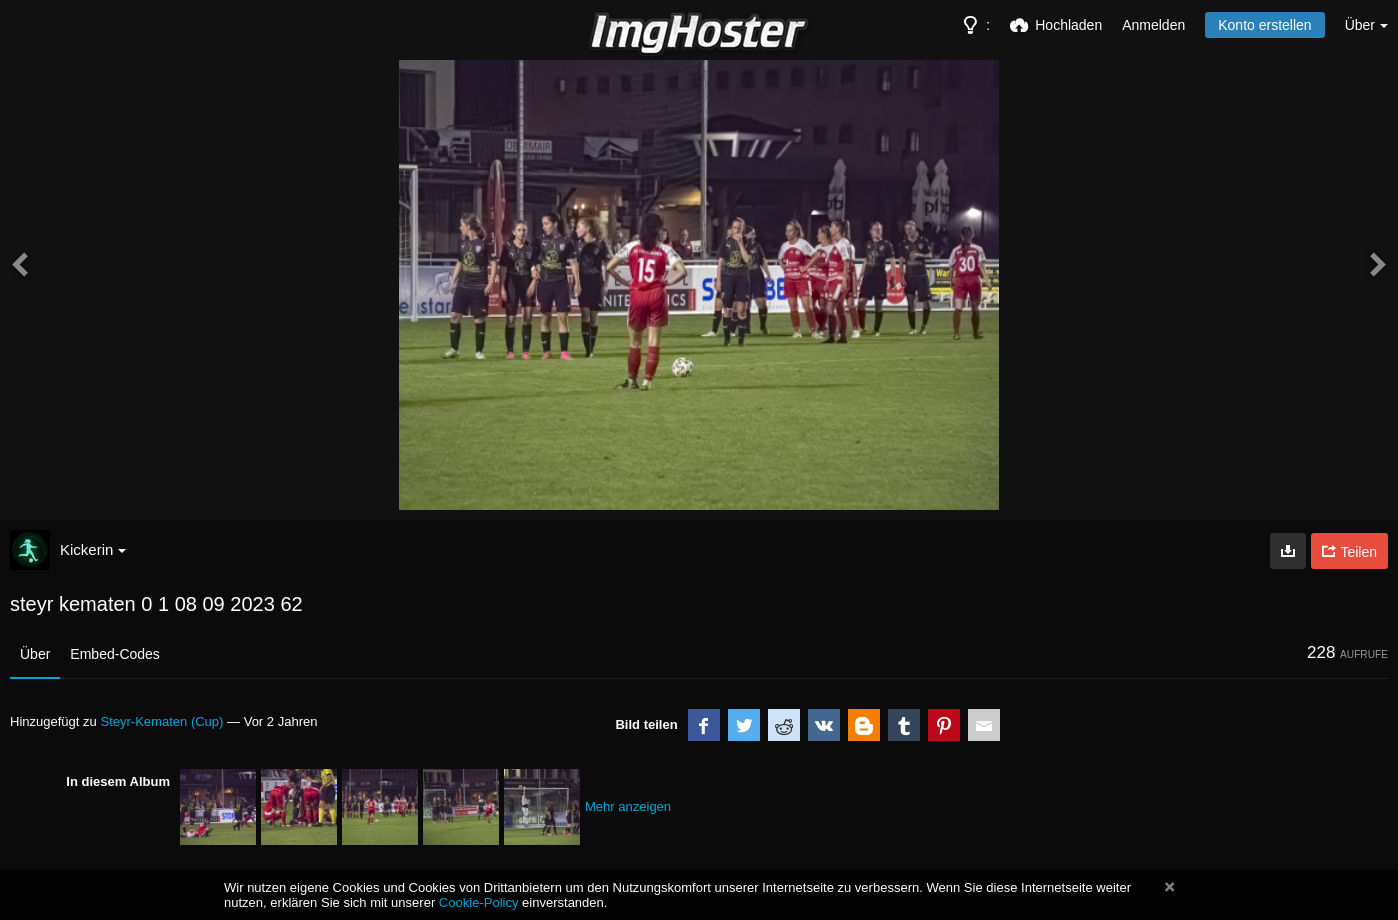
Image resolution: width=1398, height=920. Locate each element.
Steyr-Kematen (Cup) (161, 721)
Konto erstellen (1264, 25)
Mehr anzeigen (628, 806)
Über (35, 654)
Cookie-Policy (479, 902)
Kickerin (93, 549)
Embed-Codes (115, 654)
